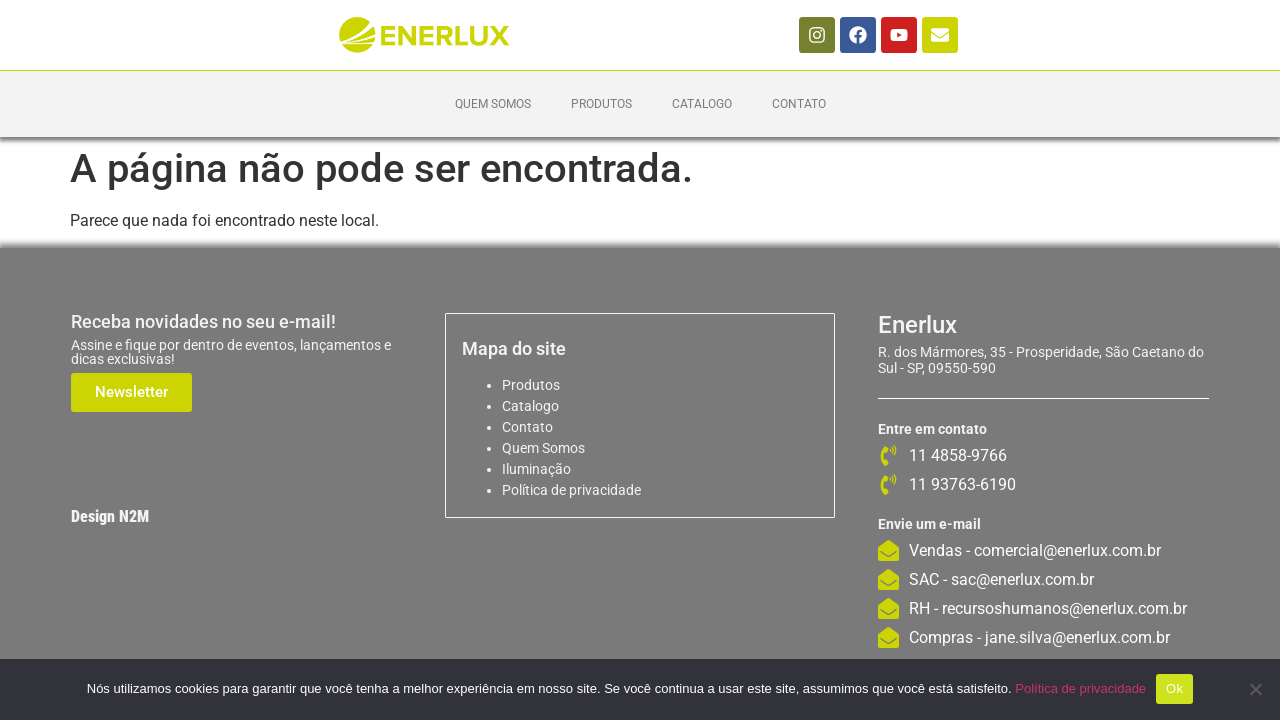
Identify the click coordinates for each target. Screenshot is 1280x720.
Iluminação (536, 469)
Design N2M (110, 516)
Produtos (601, 104)
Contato (799, 104)
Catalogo (702, 104)
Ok (1174, 688)
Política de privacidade (571, 490)
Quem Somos (493, 104)
